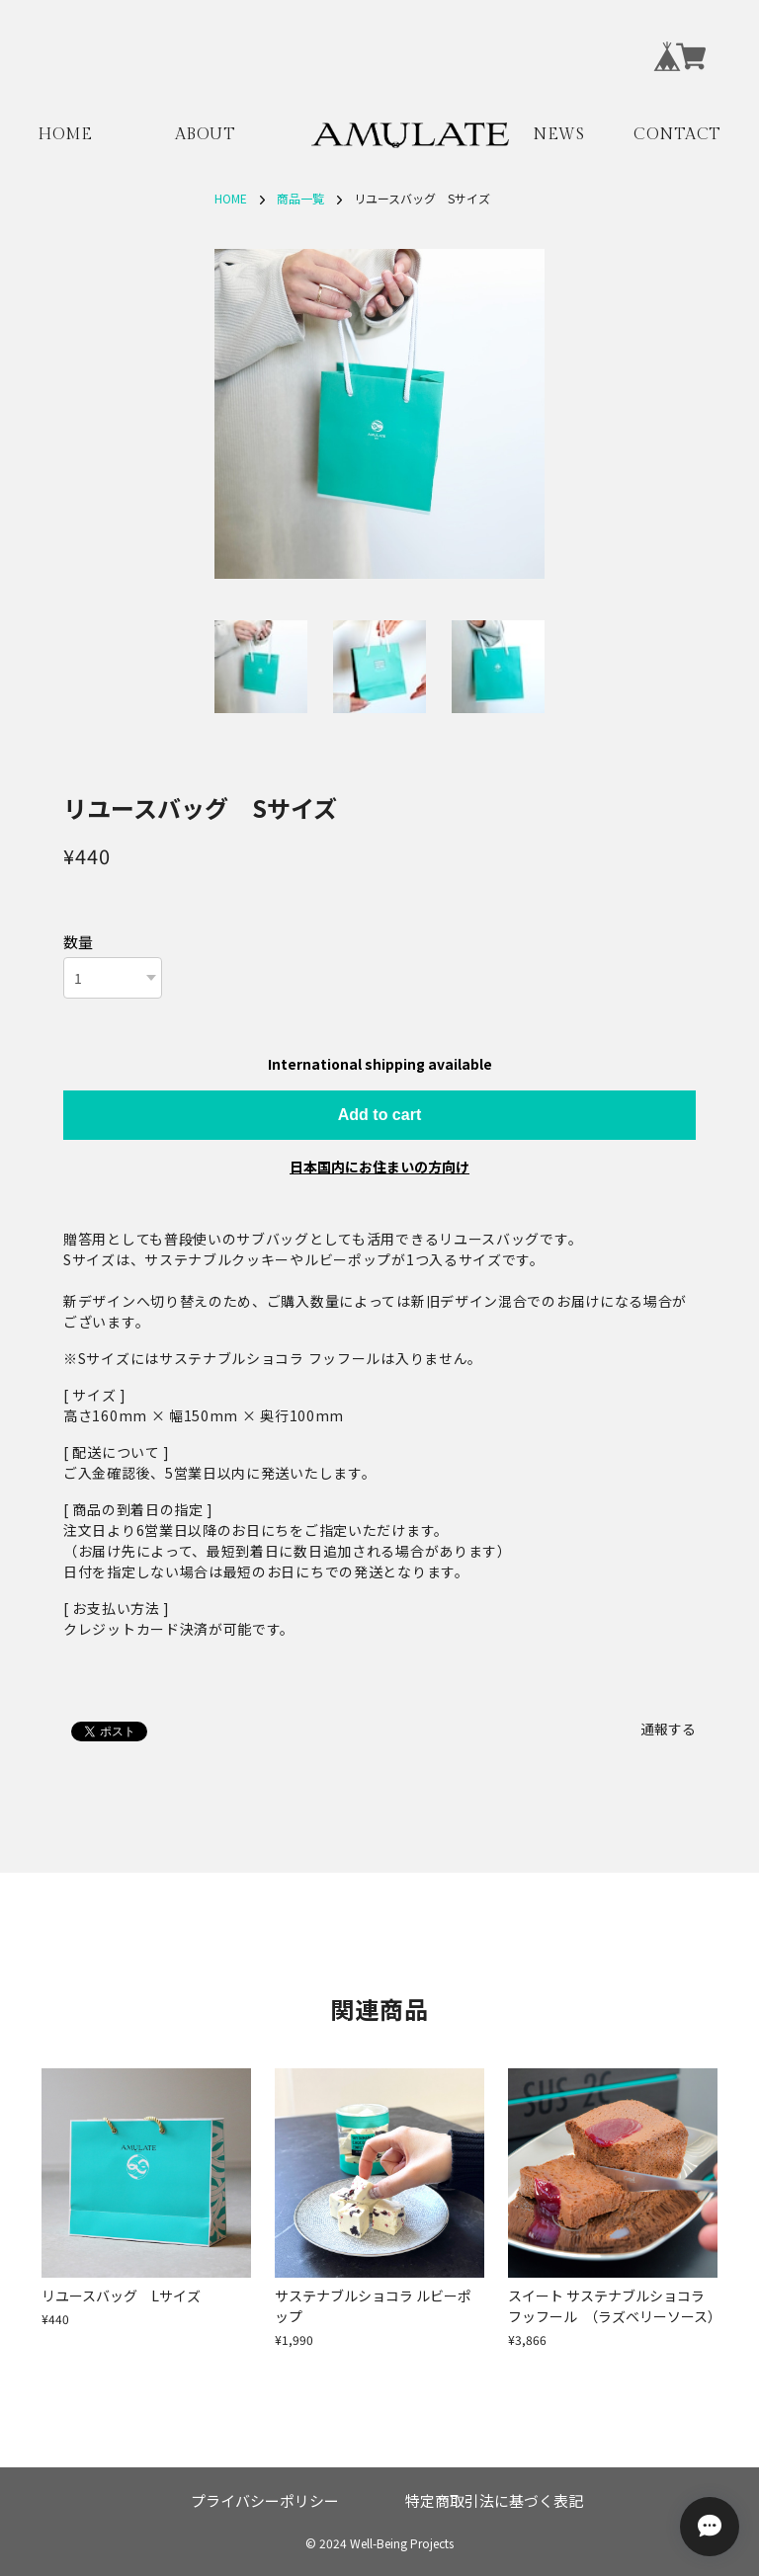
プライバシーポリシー (265, 2500)
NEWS (558, 134)
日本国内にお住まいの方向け (379, 1166)
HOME (65, 134)
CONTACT (677, 134)
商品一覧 (300, 198)
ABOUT (205, 134)
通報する (668, 1728)
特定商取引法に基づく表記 (494, 2500)
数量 (78, 941)
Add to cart (379, 1114)
